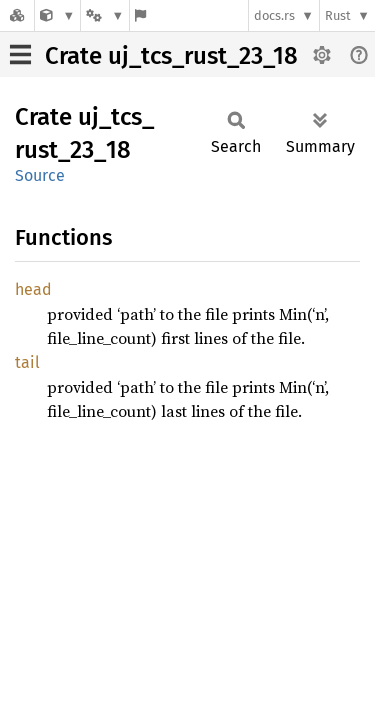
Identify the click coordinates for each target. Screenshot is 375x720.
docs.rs (274, 15)
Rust (338, 15)
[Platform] (105, 15)
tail (27, 362)
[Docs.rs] (17, 15)
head (33, 289)
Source (40, 175)
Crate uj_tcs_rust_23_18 (171, 56)
